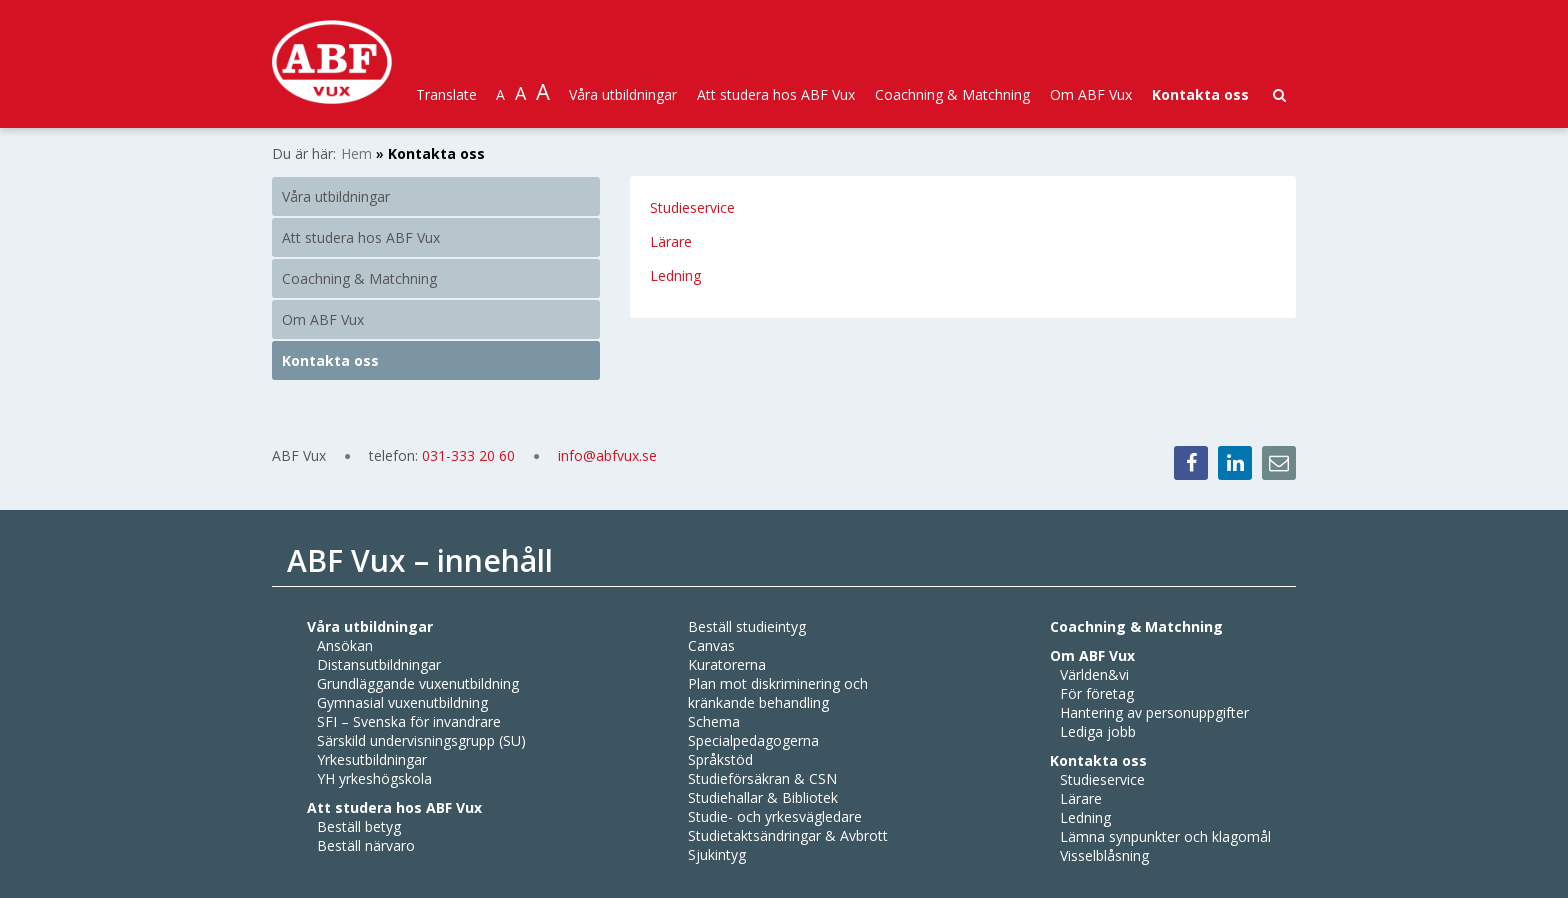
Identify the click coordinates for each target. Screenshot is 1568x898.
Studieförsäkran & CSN (762, 778)
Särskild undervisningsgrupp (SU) (421, 740)
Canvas (711, 645)
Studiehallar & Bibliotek (763, 797)
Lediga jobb (1098, 731)
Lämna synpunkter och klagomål (1165, 836)
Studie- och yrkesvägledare (775, 816)
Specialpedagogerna (753, 740)
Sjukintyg (717, 854)
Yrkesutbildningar (372, 759)
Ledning (675, 275)
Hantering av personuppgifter (1154, 712)
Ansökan (345, 645)
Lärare (673, 241)
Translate (446, 94)
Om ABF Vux (1091, 94)
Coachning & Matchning (952, 94)
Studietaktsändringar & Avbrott (788, 835)
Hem (356, 153)
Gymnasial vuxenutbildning (402, 702)
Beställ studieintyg (747, 626)
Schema (714, 721)
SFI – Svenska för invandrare (409, 721)
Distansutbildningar (379, 664)
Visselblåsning (1104, 855)
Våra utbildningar (623, 94)
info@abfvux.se (607, 455)
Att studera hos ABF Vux (776, 94)
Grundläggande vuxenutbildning (418, 683)
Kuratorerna (727, 664)
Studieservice (692, 207)
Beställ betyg (359, 826)
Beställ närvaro (366, 845)
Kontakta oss (1200, 94)
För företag (1097, 693)
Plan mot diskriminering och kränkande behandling (778, 693)
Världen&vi (1094, 674)
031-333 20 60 (470, 455)
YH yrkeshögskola (374, 778)
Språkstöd (720, 759)
